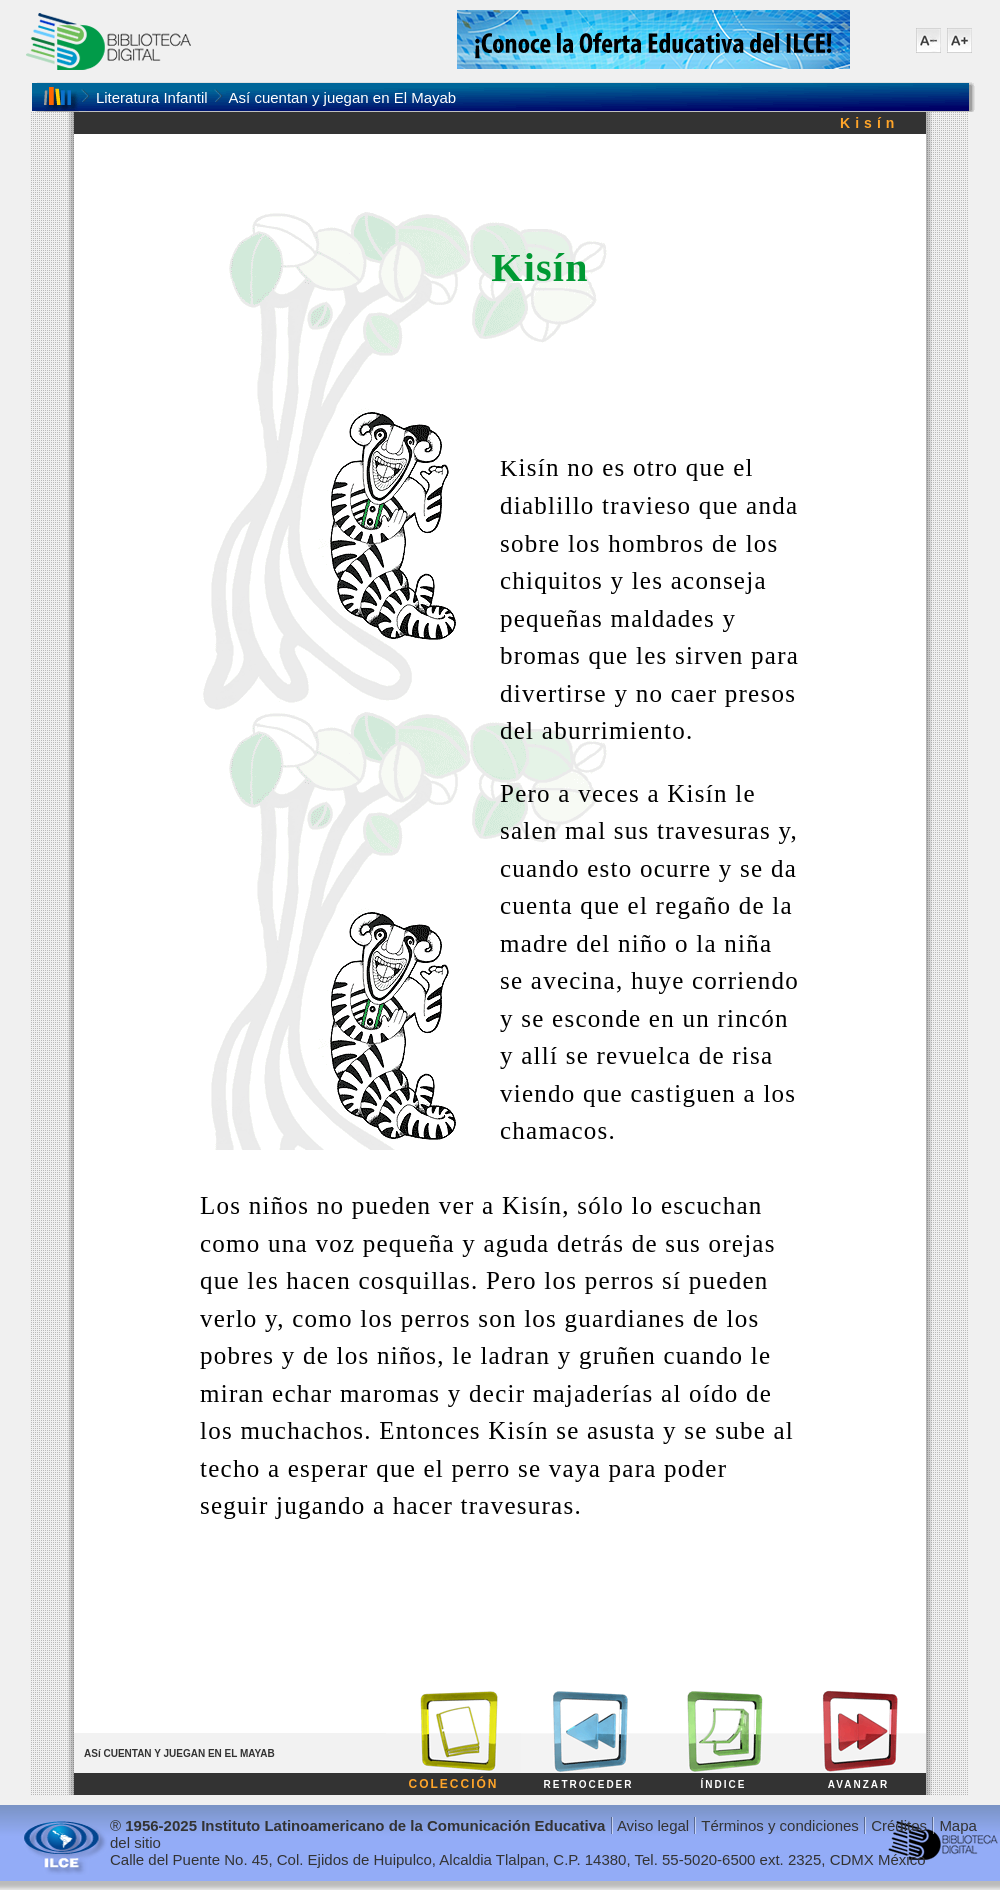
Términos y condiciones (780, 1825)
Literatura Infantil (152, 97)
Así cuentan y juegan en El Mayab (343, 97)
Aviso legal (653, 1825)
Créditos (899, 1825)
